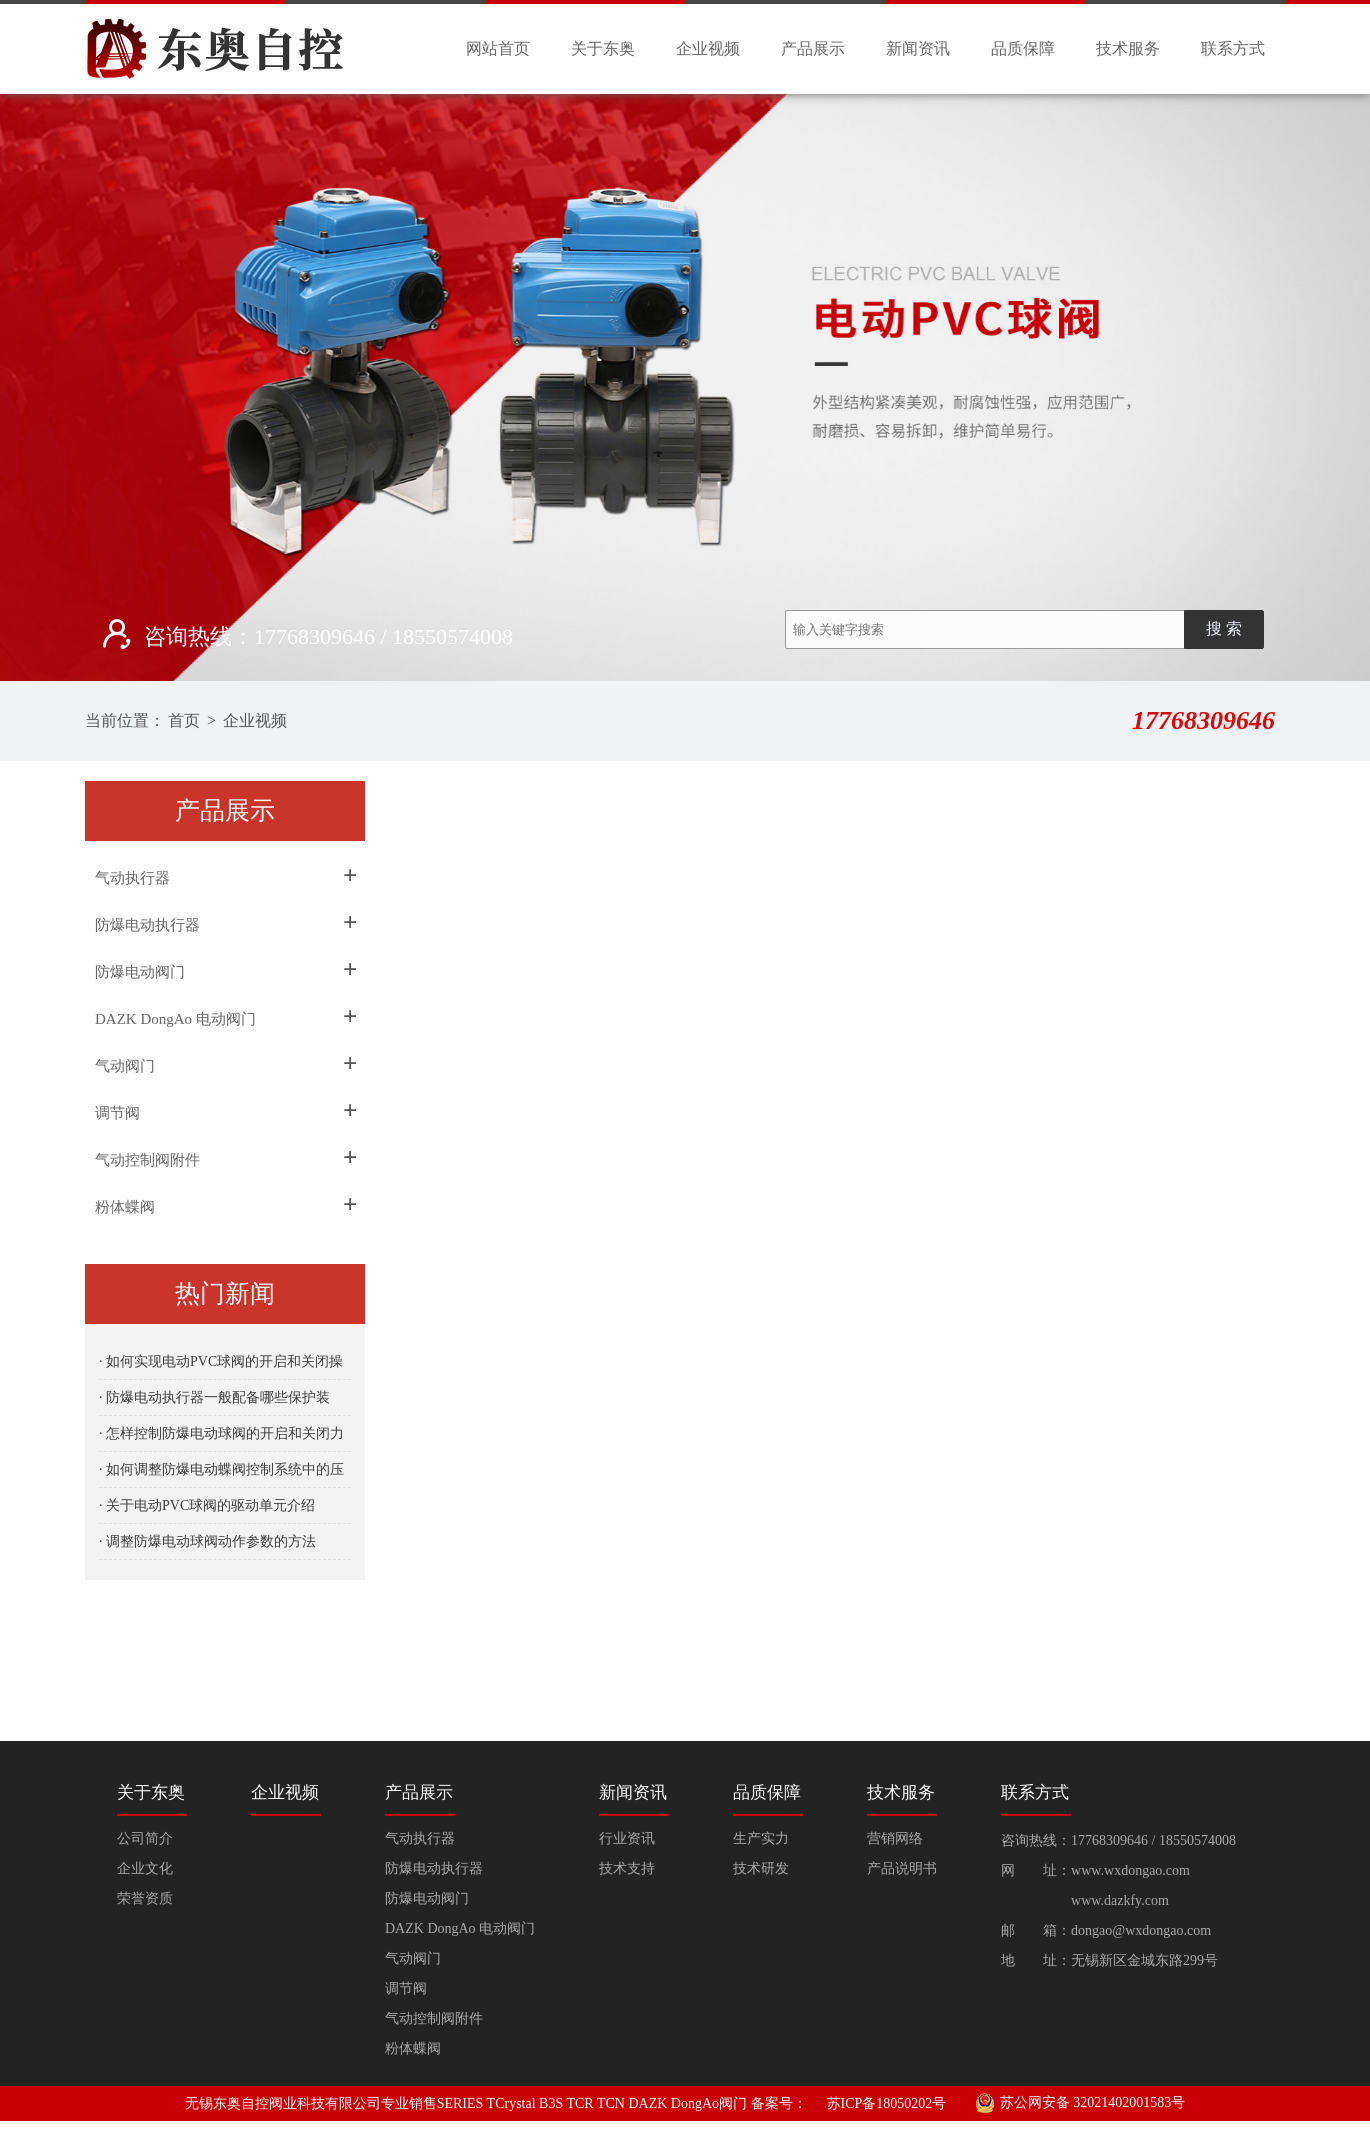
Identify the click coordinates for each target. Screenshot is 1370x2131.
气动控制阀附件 (147, 1160)
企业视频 (708, 48)
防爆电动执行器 (147, 925)
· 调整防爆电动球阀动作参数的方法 (207, 1541)
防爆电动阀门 (140, 972)
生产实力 (761, 1838)
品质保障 (1023, 48)
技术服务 (1128, 48)
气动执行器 (132, 878)
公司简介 (145, 1838)
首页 (184, 720)
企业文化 (145, 1868)
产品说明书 (902, 1868)
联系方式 (1233, 48)
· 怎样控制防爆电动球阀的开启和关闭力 (221, 1433)
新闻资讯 (918, 48)
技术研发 (761, 1868)
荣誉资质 (145, 1898)
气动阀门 (125, 1066)
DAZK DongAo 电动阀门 (175, 1019)
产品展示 (813, 48)
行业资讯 (627, 1838)
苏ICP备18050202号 (887, 2103)
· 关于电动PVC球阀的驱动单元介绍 (207, 1505)
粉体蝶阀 (125, 1207)
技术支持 (627, 1868)
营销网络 (895, 1838)
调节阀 (117, 1113)
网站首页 (498, 48)
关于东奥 (603, 48)
